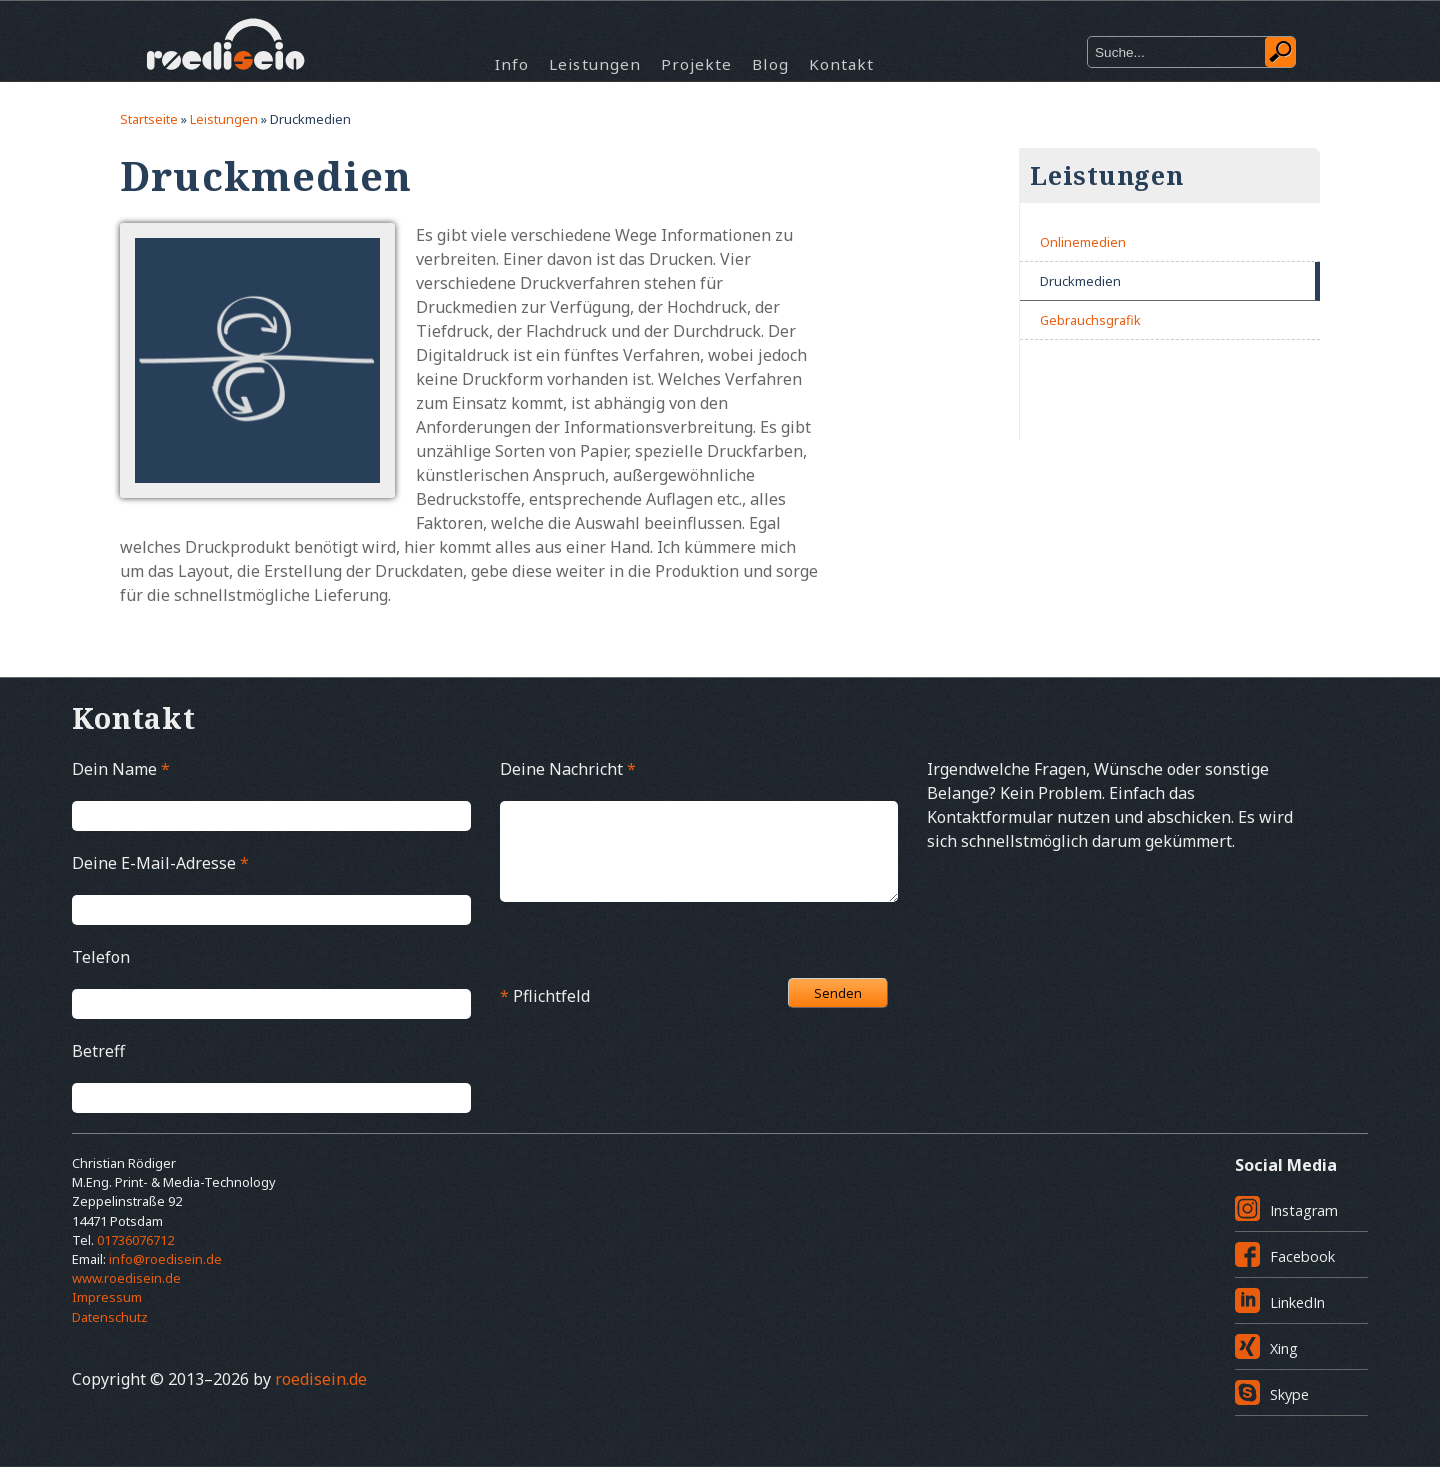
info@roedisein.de (165, 1259)
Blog (770, 64)
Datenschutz (110, 1317)
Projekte (697, 64)
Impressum (107, 1297)
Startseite (149, 119)
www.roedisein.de (126, 1278)
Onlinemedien (1083, 242)
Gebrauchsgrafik (1090, 320)
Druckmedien (1080, 281)
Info (512, 64)
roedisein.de (321, 1379)
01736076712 (135, 1240)
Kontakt (841, 64)
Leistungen (595, 64)
